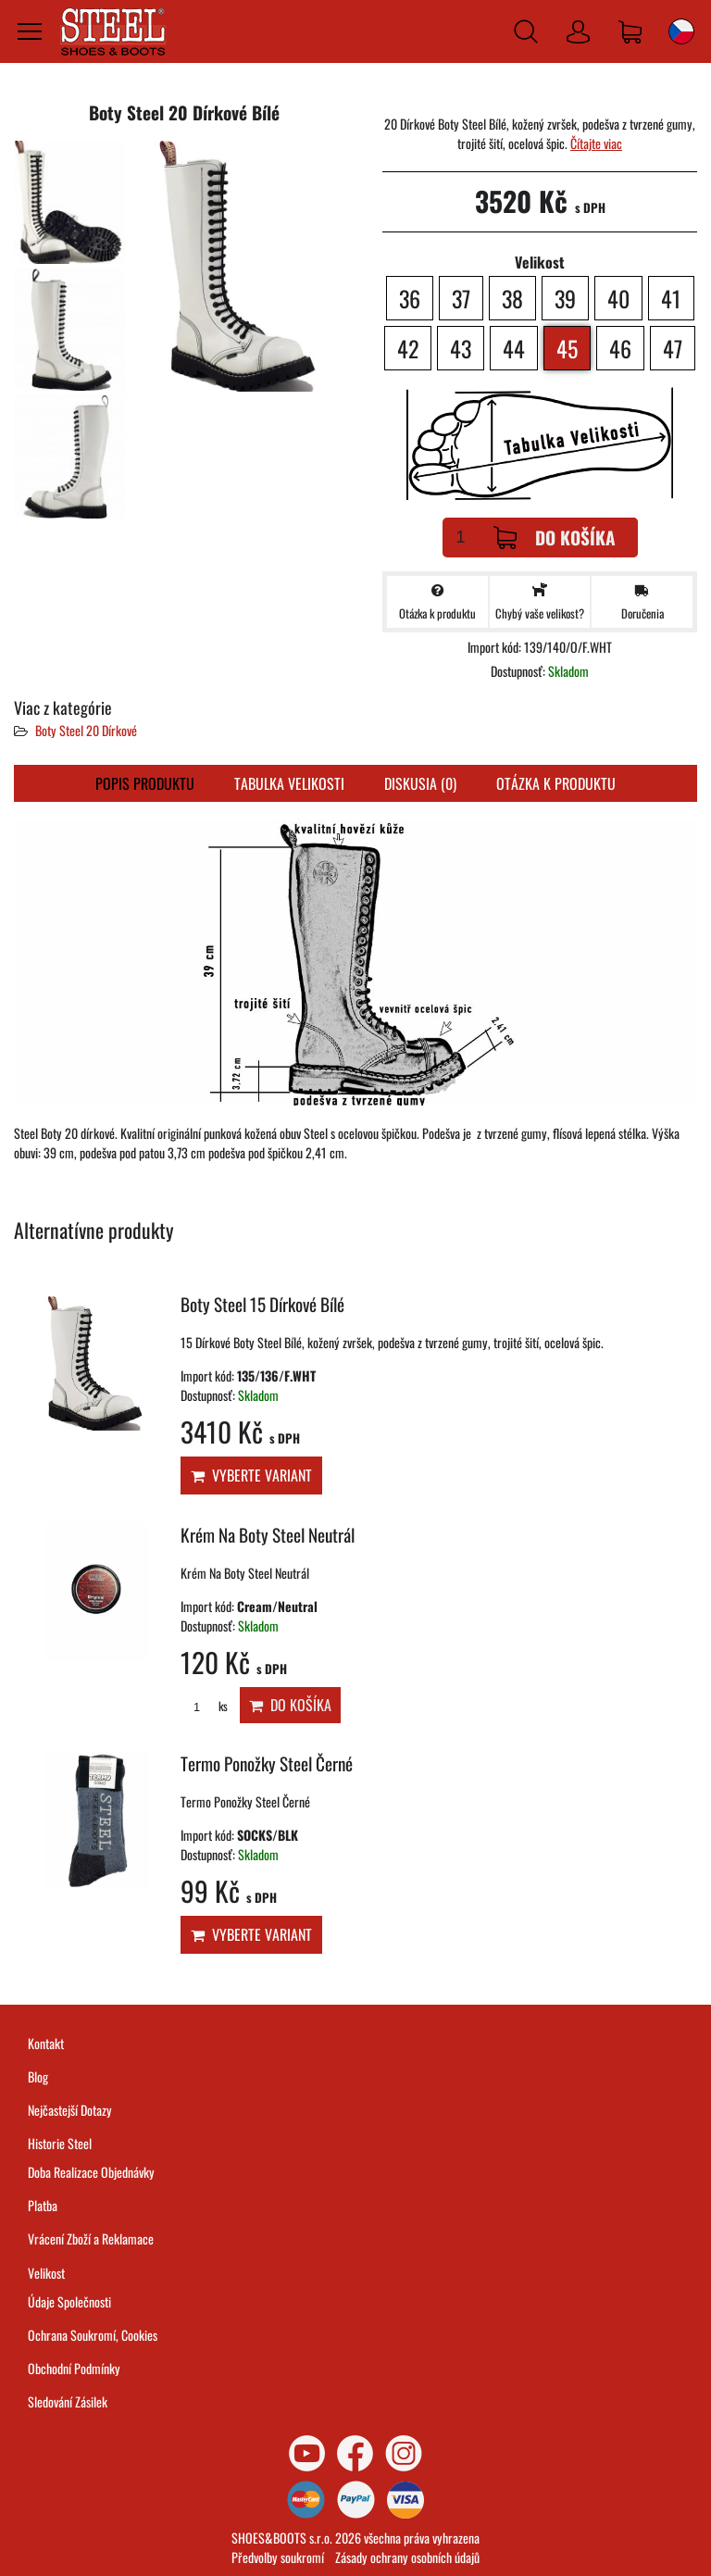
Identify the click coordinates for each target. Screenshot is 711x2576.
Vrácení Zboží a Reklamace (91, 2238)
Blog (38, 2076)
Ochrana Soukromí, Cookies (92, 2335)
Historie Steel (60, 2143)
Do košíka (554, 537)
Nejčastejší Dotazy (70, 2110)
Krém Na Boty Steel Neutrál (268, 1534)
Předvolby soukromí (277, 2557)
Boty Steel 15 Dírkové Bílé (262, 1304)
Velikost (46, 2272)
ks (204, 1706)
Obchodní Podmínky (74, 2368)
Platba (42, 2205)
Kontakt (46, 2043)
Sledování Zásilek (67, 2401)
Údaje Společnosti (69, 2301)
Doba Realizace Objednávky (91, 2172)
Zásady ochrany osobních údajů (407, 2557)
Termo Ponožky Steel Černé (267, 1763)
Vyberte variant (251, 1475)
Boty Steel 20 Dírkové (86, 730)
